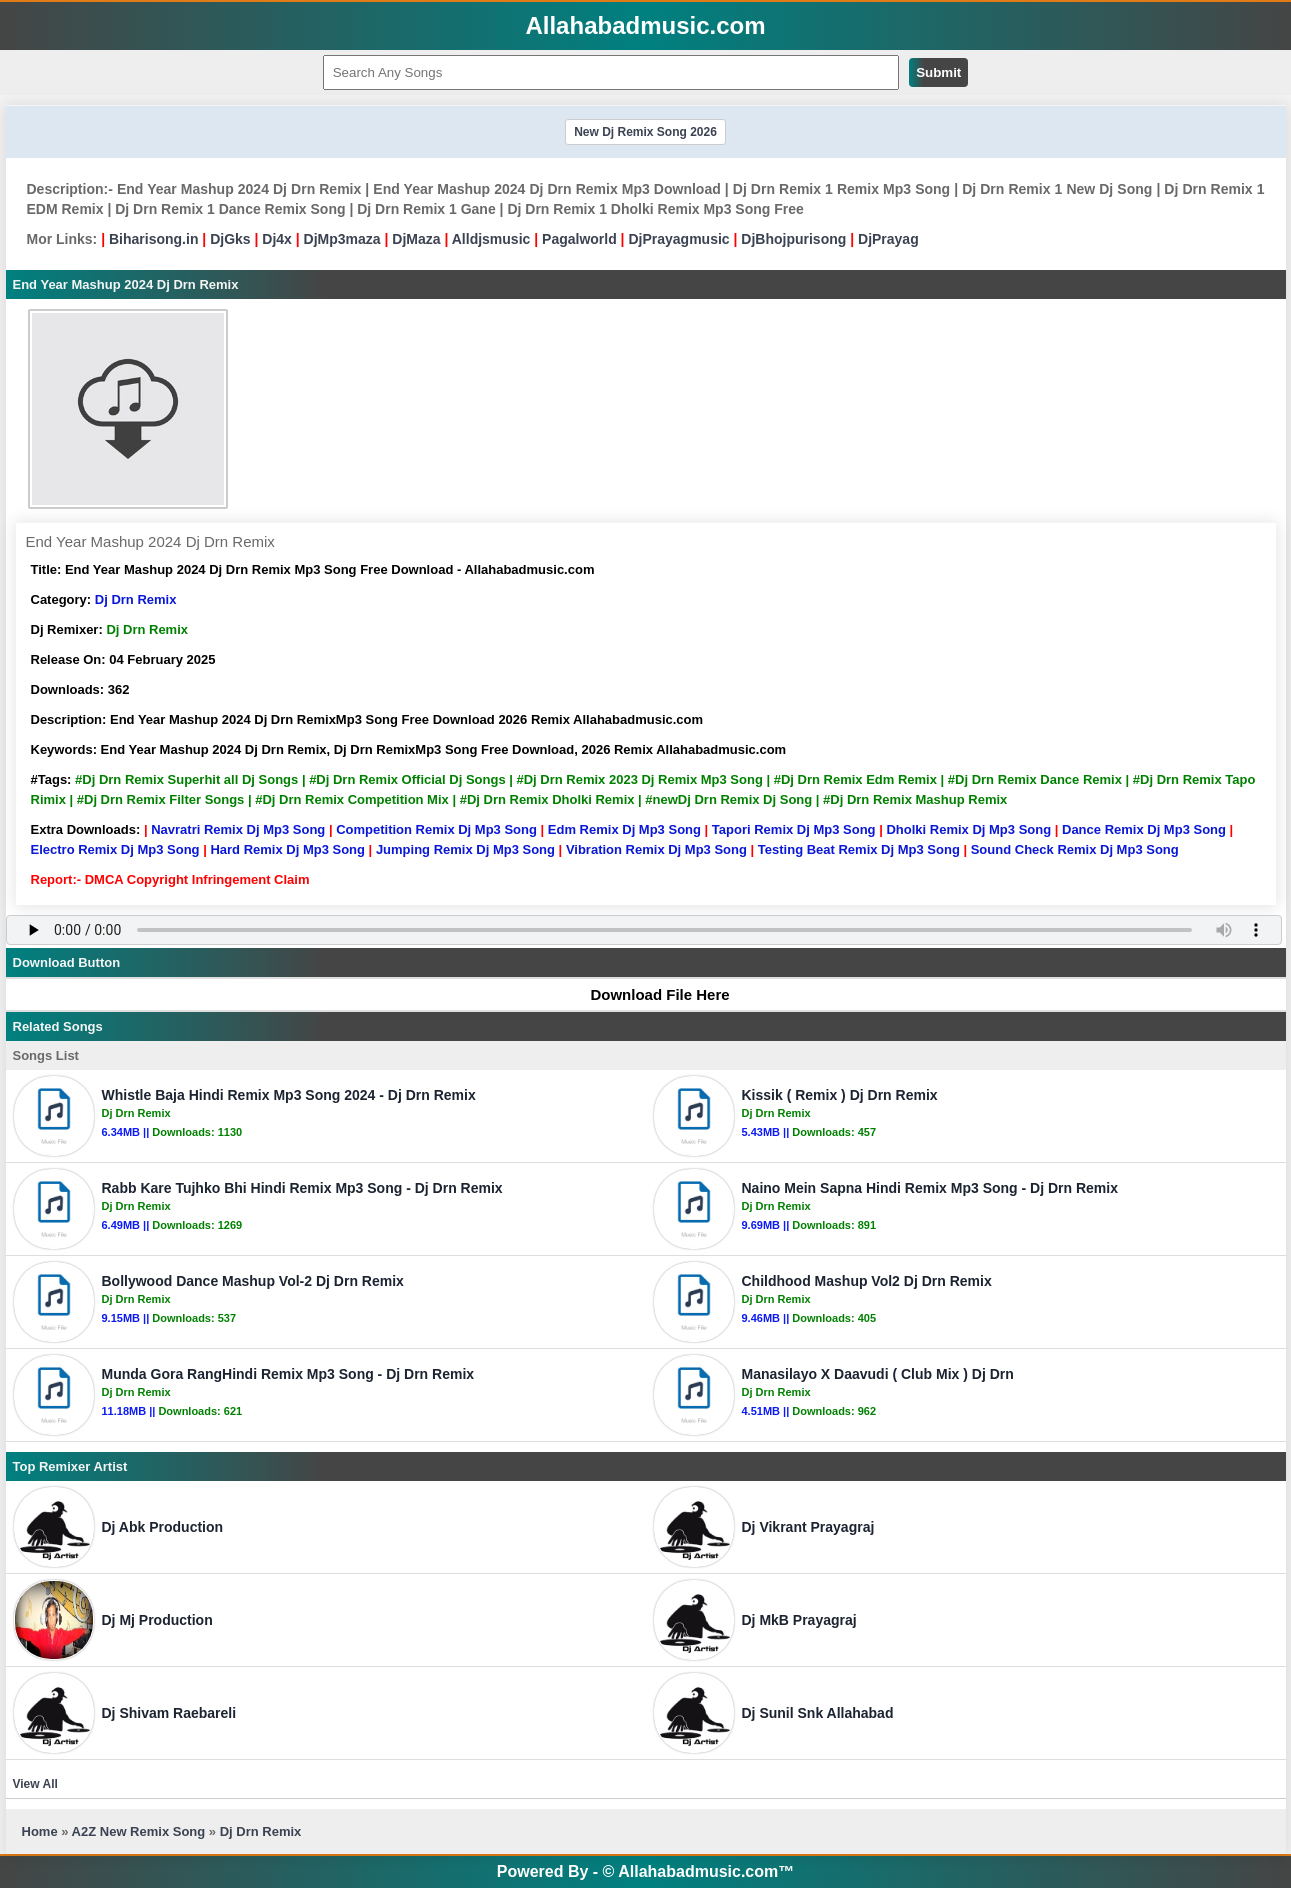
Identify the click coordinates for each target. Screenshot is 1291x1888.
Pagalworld (579, 239)
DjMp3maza (342, 239)
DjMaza (416, 239)
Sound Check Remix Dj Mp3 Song (1075, 849)
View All (35, 1784)
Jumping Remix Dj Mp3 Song (465, 849)
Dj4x (277, 239)
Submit (938, 72)
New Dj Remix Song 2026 (645, 132)
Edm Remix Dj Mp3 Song (624, 829)
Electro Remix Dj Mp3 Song (115, 849)
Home (40, 1831)
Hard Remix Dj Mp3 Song (287, 849)
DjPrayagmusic (678, 239)
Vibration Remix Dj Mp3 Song (656, 849)
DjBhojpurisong (793, 239)
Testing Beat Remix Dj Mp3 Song (859, 849)
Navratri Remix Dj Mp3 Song (238, 829)
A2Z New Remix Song (140, 1831)
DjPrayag (888, 239)
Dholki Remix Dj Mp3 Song (968, 829)
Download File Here (650, 994)
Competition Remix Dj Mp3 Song (436, 829)
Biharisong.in (153, 239)
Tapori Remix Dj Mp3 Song (794, 829)
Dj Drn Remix (136, 599)
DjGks (230, 239)
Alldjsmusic (491, 239)
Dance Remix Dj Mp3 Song (1144, 829)
